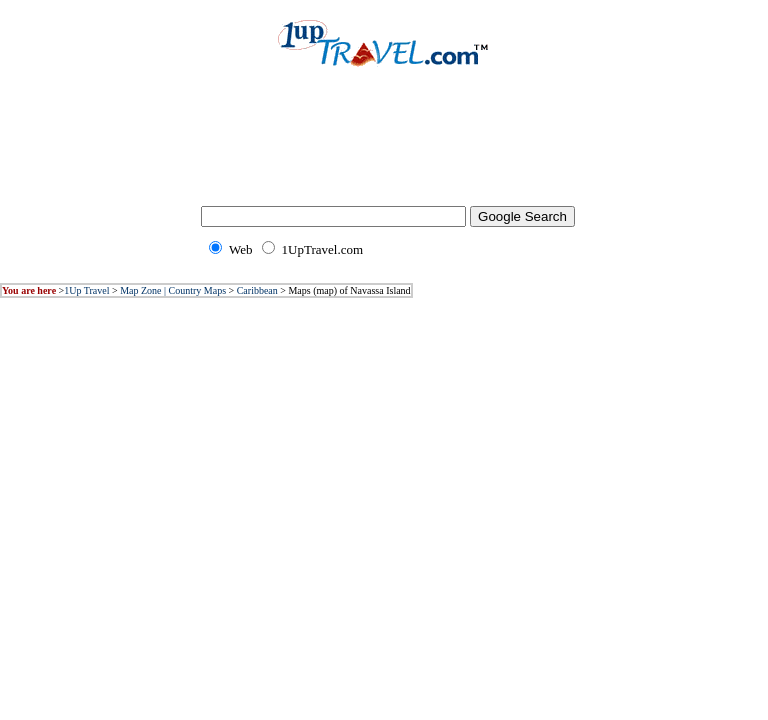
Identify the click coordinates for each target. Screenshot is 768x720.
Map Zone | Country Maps (173, 290)
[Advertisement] (384, 150)
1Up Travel (86, 290)
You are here (29, 290)
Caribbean (257, 290)
